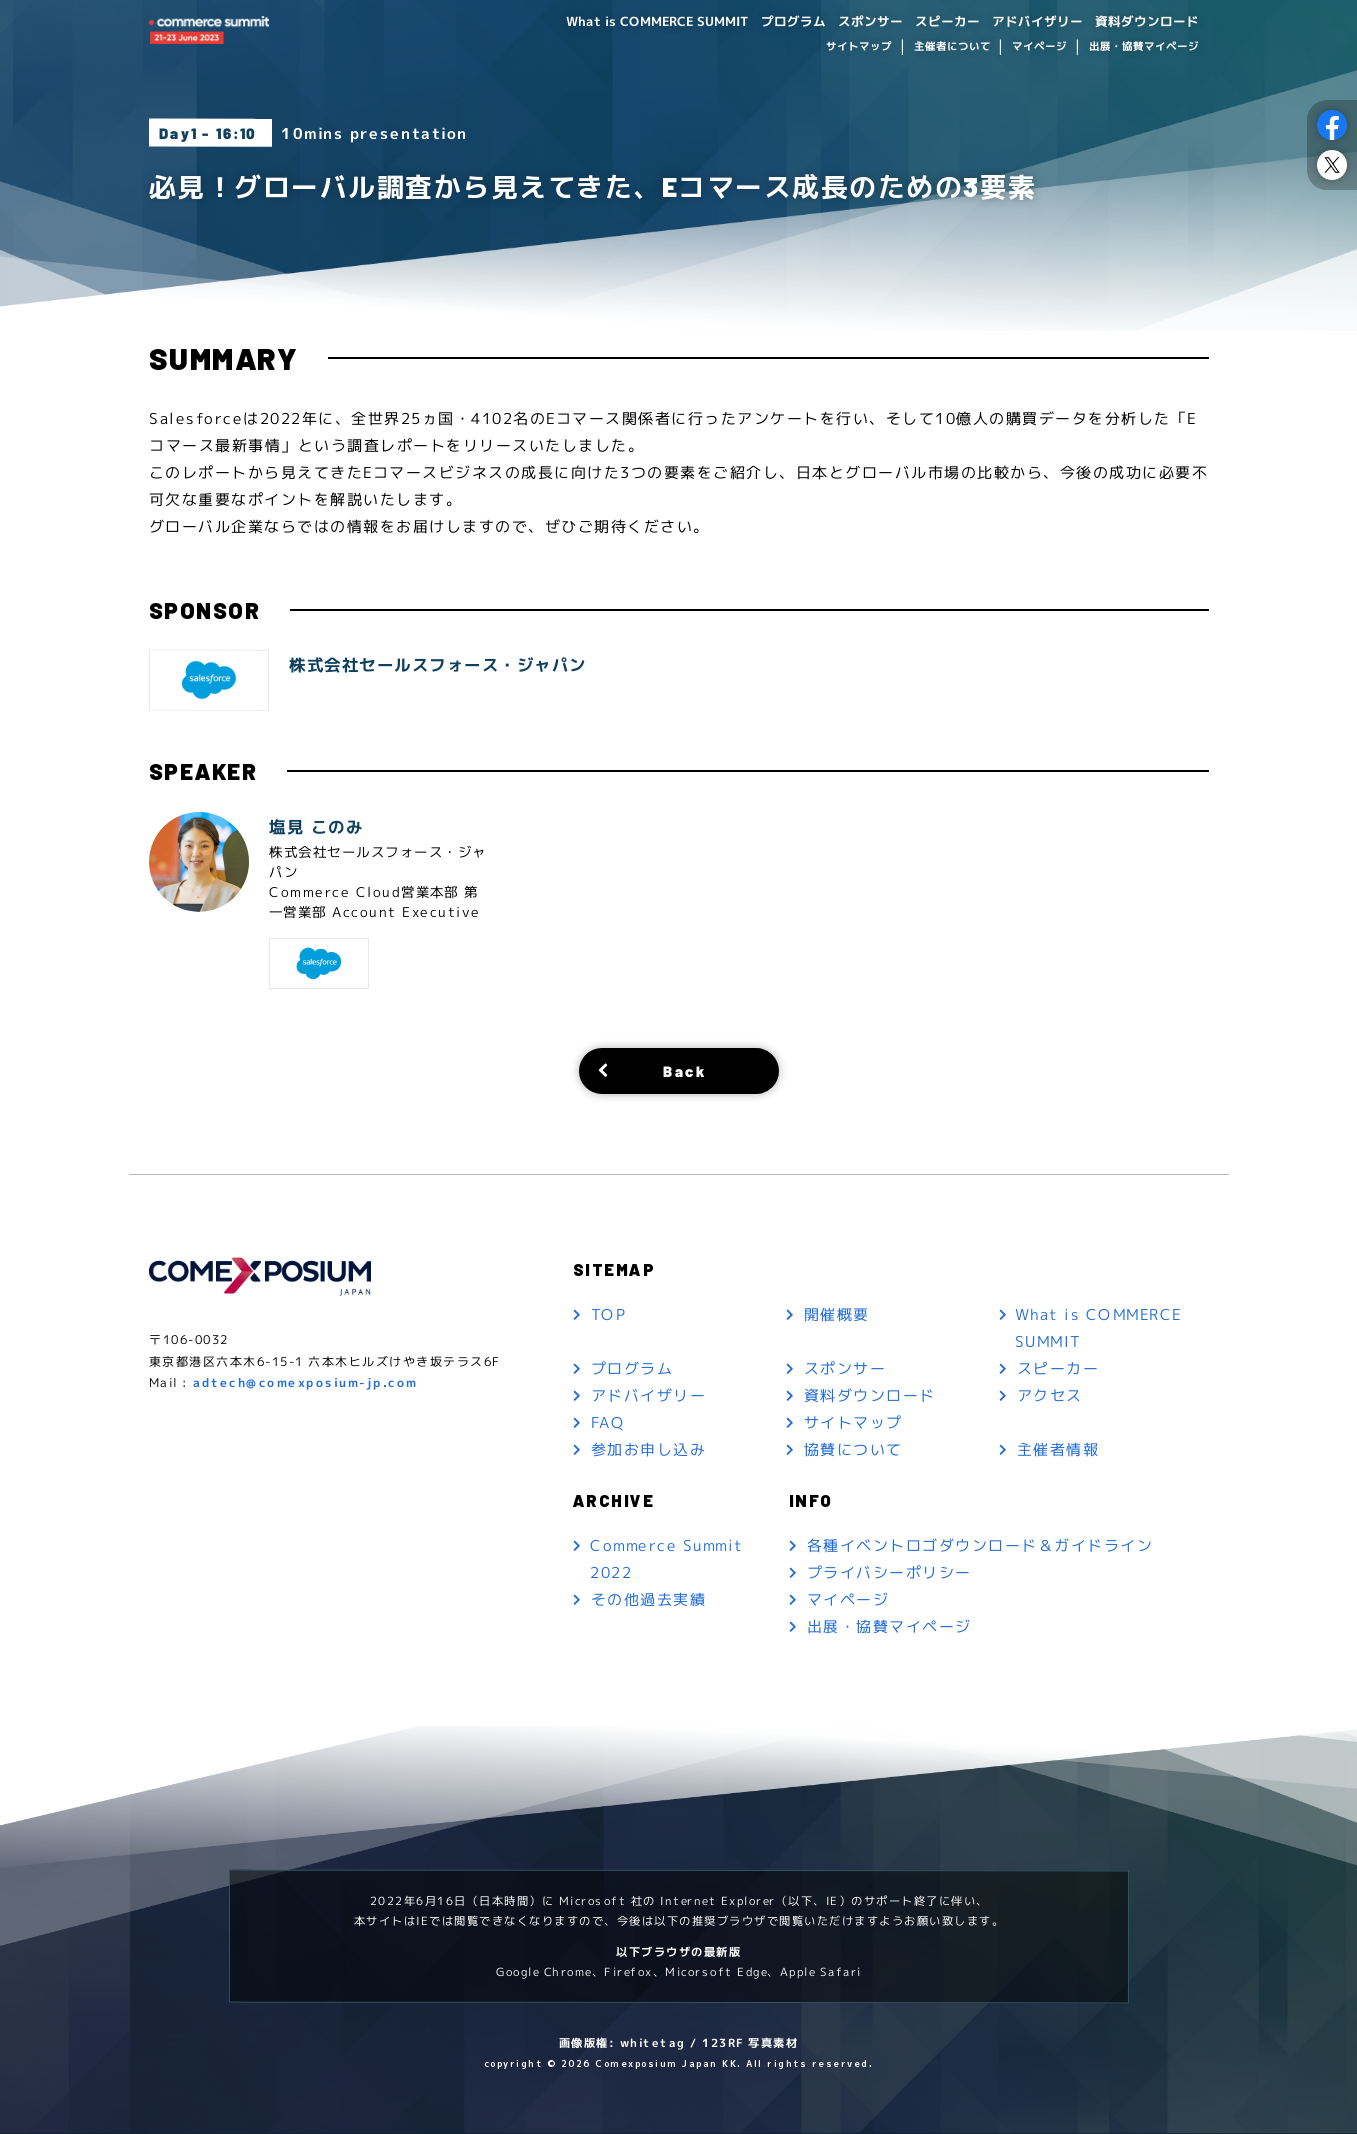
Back (684, 1071)
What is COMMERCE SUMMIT (620, 21)
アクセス (1050, 1395)
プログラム (765, 21)
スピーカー (929, 21)
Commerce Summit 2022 (667, 1559)
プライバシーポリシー (889, 1572)
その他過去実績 (648, 1599)
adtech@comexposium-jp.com (305, 1382)
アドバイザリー (1025, 21)
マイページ (1039, 48)
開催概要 (837, 1314)
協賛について (853, 1449)
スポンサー (847, 21)
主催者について (951, 48)
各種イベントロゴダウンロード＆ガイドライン (980, 1545)
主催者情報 (1058, 1449)
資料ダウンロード (1142, 21)
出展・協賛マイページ (1143, 48)
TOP (608, 1314)
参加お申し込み (648, 1449)
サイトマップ (859, 48)
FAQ (607, 1422)
